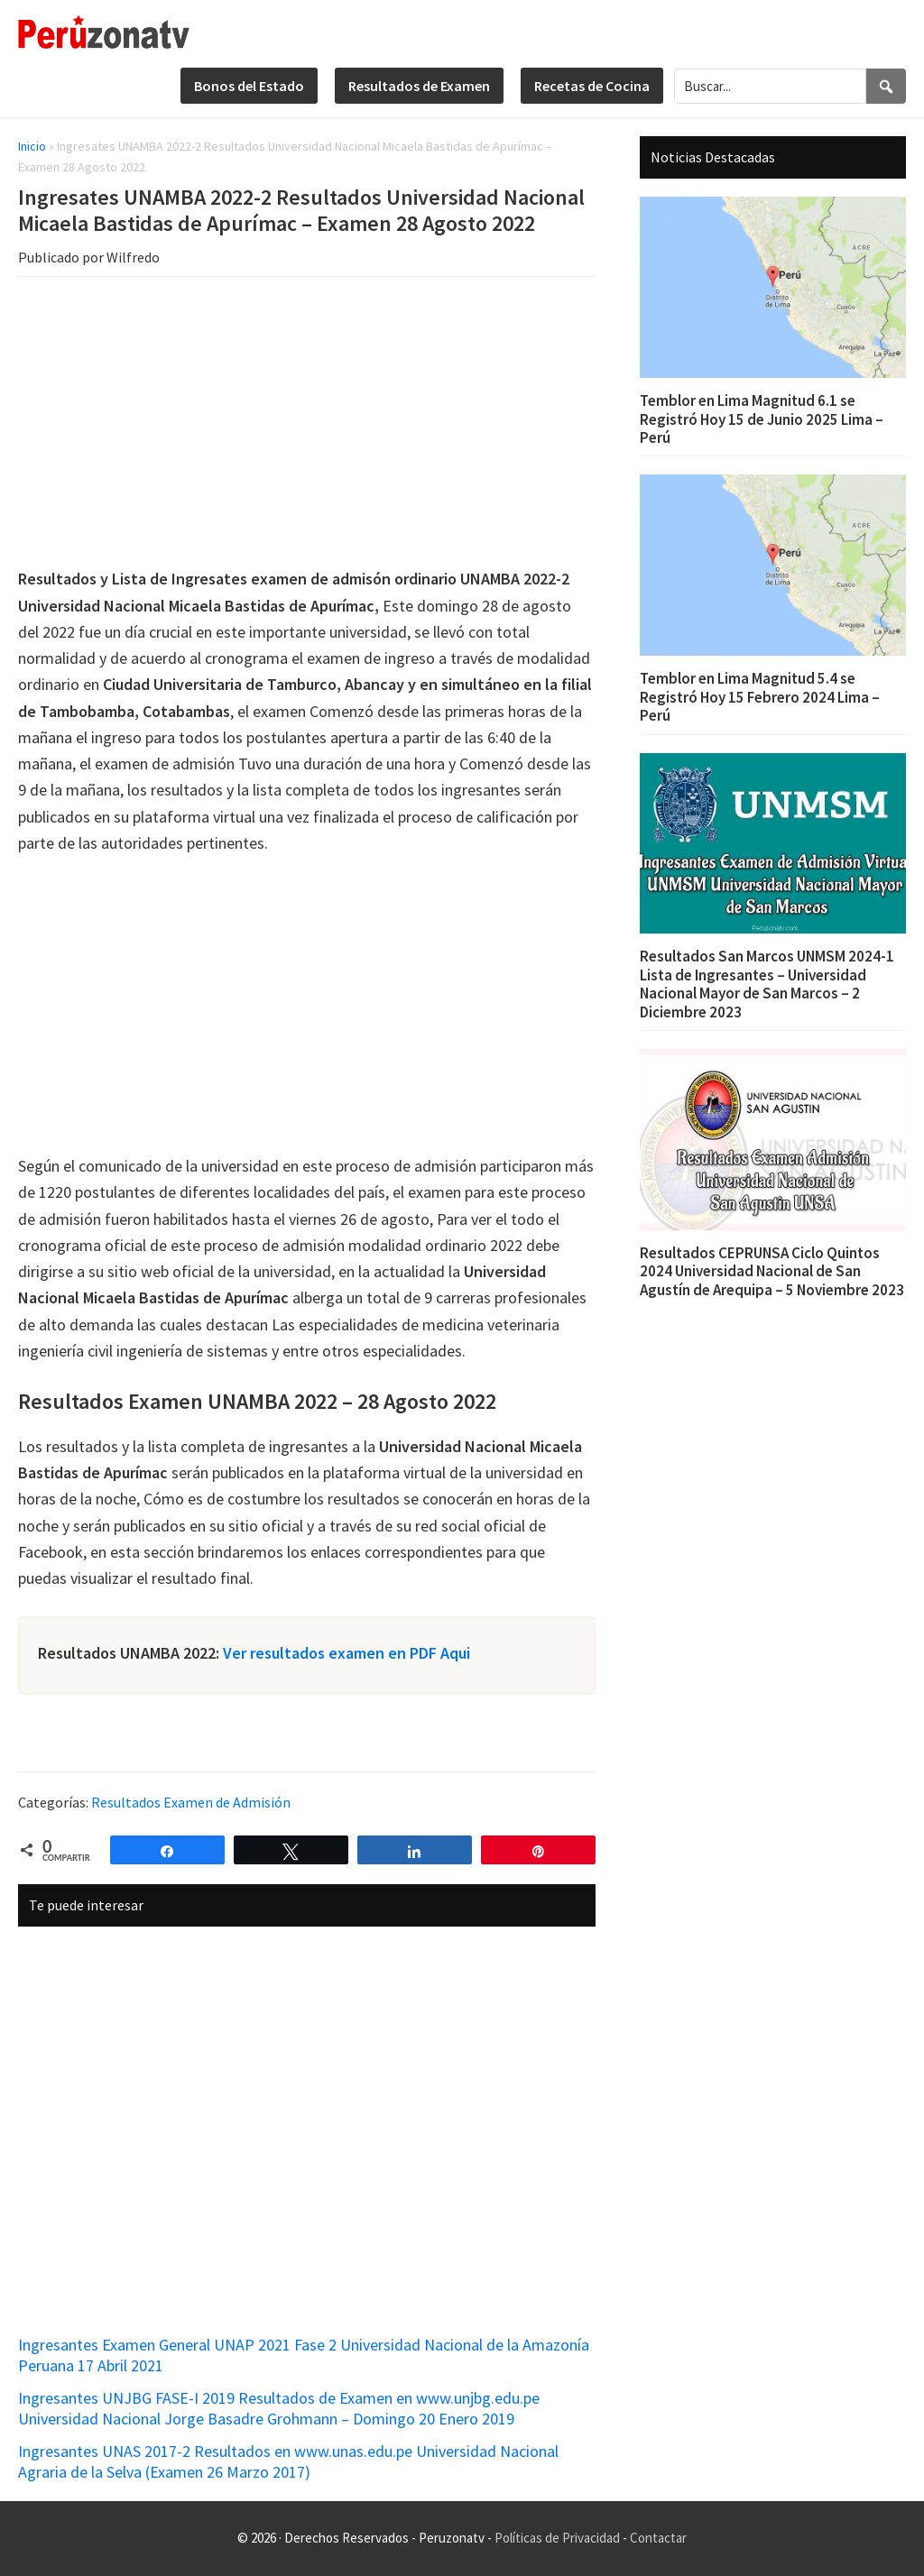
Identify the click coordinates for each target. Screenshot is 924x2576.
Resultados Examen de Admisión (191, 1802)
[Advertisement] (307, 425)
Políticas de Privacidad (557, 2537)
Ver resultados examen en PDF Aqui (346, 1652)
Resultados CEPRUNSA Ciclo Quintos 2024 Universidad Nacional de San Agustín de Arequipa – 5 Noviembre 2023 (772, 1271)
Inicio (32, 146)
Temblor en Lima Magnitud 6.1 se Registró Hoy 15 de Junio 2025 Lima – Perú (761, 419)
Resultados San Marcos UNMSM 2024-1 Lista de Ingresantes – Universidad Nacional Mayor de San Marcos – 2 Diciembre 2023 (767, 983)
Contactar (658, 2537)
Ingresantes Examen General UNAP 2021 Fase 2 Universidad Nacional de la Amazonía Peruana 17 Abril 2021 (303, 2355)
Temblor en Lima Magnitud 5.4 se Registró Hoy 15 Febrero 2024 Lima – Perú (760, 696)
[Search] (886, 86)
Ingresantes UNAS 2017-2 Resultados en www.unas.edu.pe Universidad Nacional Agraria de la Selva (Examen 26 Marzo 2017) (288, 2461)
